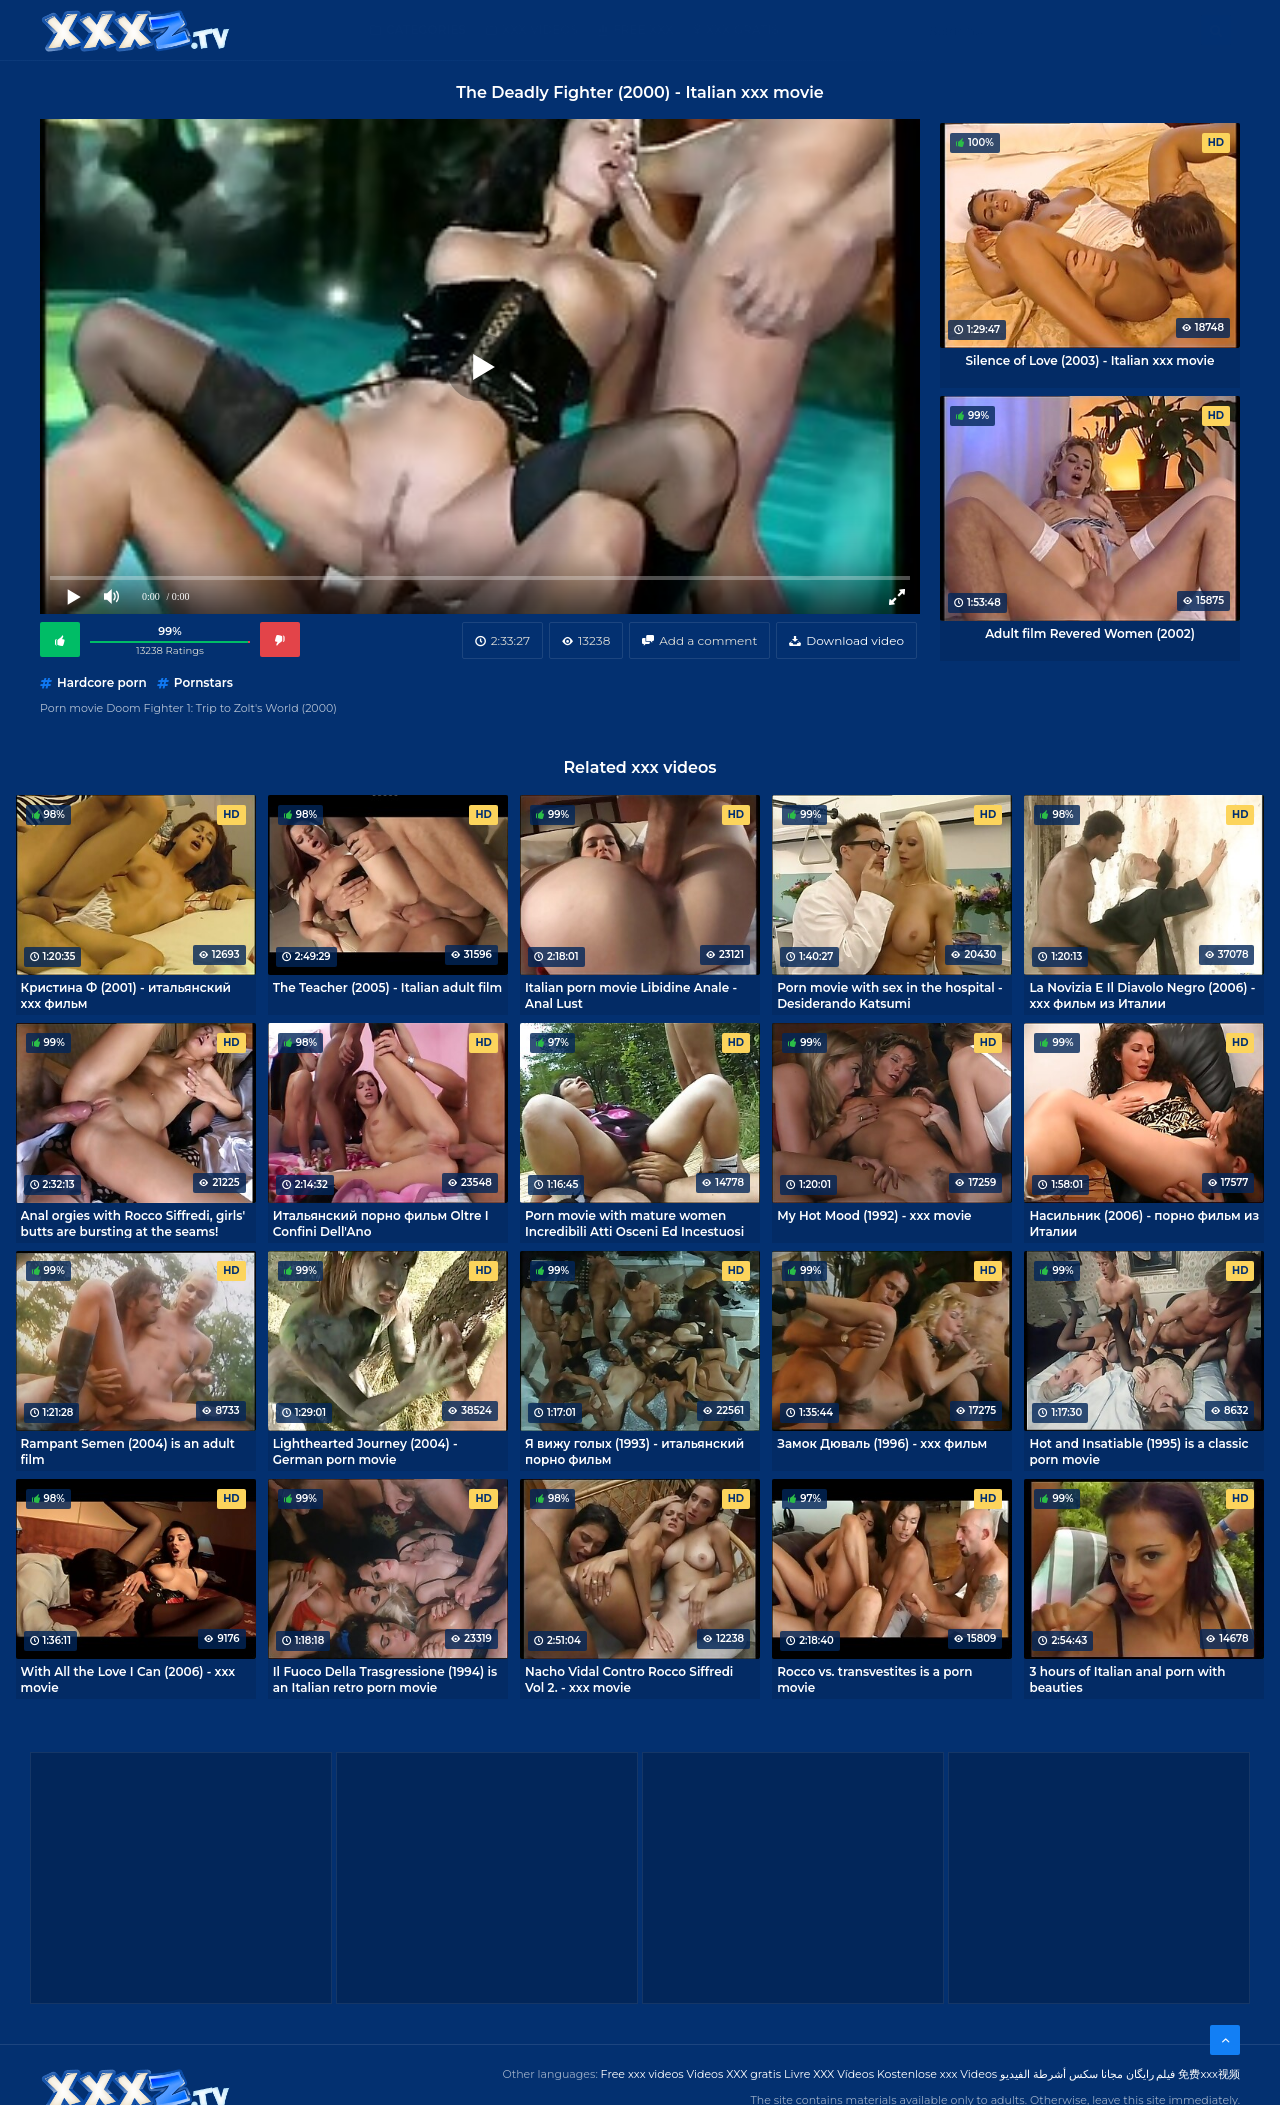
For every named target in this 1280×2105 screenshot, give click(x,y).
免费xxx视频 (1209, 2074)
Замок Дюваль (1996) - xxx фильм (882, 1443)
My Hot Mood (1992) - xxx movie (874, 1215)
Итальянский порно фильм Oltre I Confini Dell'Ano (381, 1223)
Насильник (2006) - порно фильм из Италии (1144, 1223)
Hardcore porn (102, 682)
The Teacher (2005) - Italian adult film (387, 987)
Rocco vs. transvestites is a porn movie (874, 1679)
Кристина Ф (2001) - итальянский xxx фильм (126, 995)
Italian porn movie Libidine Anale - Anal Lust (631, 995)
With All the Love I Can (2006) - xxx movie (128, 1679)
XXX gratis (742, 29)
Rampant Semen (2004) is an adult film (128, 1451)
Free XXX (643, 29)
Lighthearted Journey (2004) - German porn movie (365, 1451)
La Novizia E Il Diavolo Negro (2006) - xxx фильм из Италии (1142, 995)
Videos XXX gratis (734, 2074)
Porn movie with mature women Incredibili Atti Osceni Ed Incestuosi (634, 1223)
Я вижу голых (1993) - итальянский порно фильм (634, 1451)
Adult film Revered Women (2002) (1090, 633)
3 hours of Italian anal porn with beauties (1127, 1679)
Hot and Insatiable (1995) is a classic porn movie (1138, 1451)
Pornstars (203, 682)
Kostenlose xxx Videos (937, 2074)
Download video (855, 640)
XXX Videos (540, 29)
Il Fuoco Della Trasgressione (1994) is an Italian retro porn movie (385, 1679)
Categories (426, 29)
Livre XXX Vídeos (829, 2074)
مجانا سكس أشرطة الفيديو (1061, 2074)
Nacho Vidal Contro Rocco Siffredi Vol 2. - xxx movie (629, 1679)
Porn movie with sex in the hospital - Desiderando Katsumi (889, 995)
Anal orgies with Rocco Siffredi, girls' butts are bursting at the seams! (133, 1223)
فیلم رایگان (1151, 2074)
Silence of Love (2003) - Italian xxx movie (1090, 360)
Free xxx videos (642, 2074)
